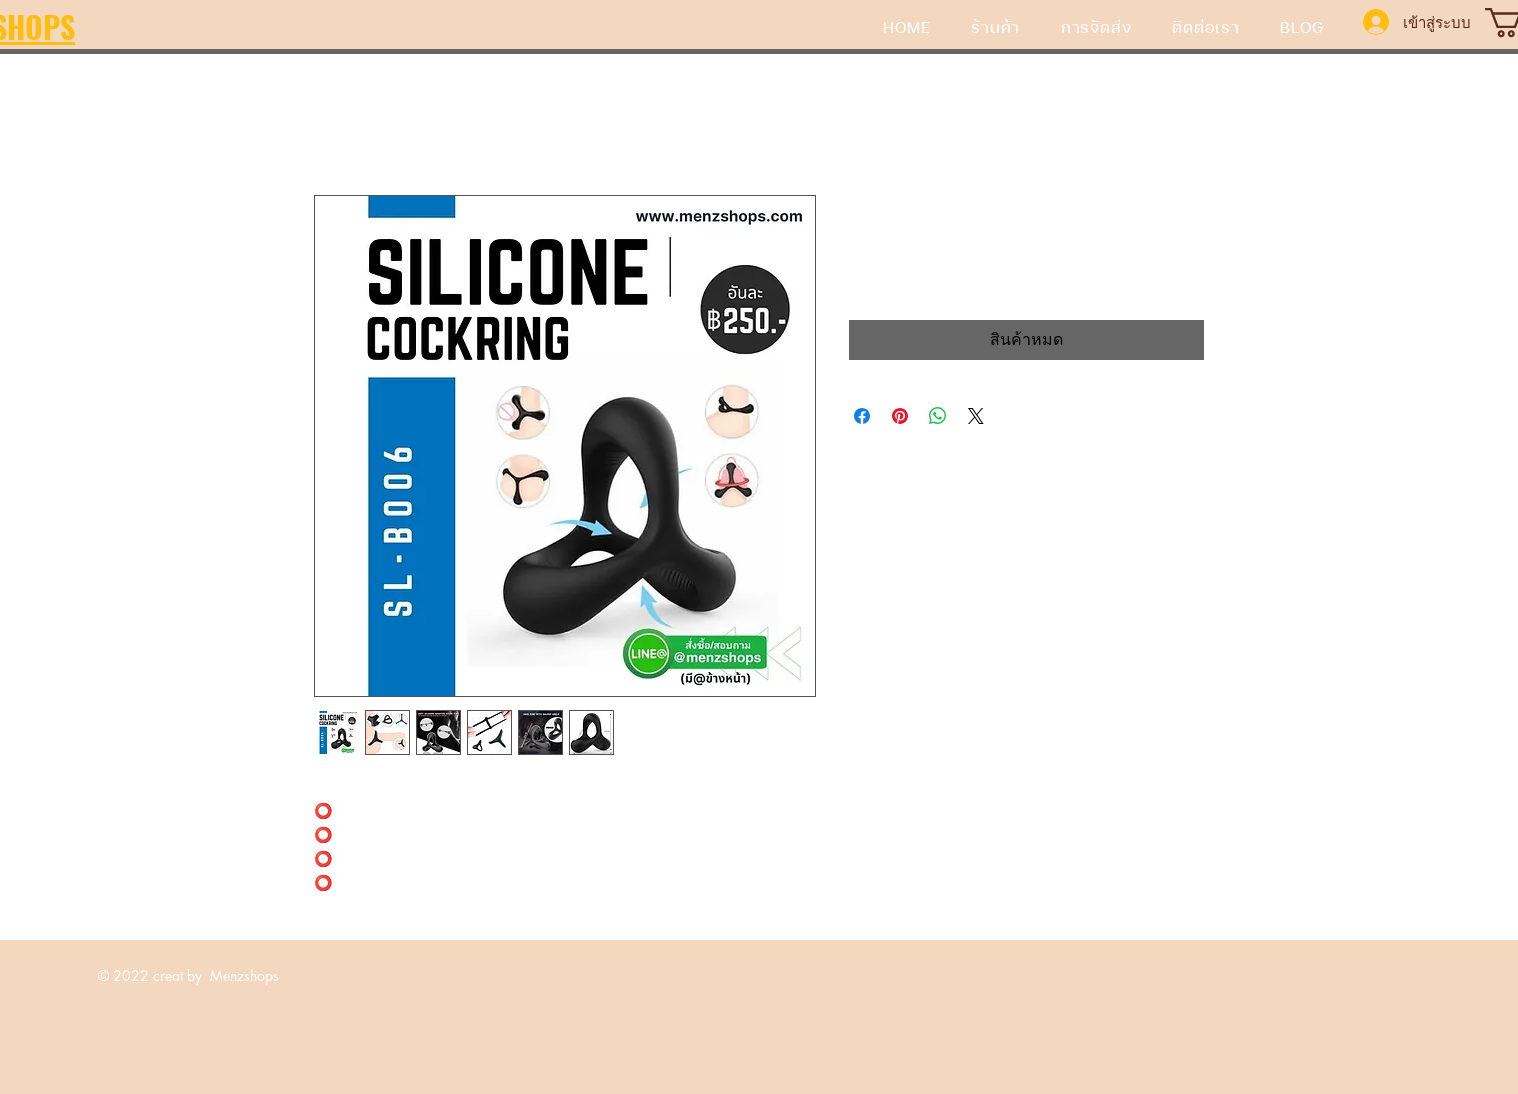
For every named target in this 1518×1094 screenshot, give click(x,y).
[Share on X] (976, 416)
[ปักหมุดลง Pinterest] (900, 416)
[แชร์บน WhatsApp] (938, 416)
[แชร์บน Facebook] (862, 416)
